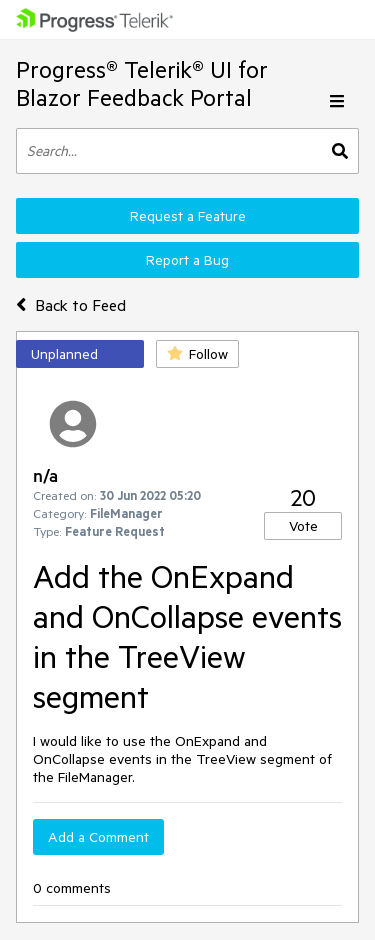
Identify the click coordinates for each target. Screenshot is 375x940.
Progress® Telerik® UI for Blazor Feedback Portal (142, 83)
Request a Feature (188, 216)
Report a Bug (187, 260)
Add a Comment (98, 837)
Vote (303, 526)
